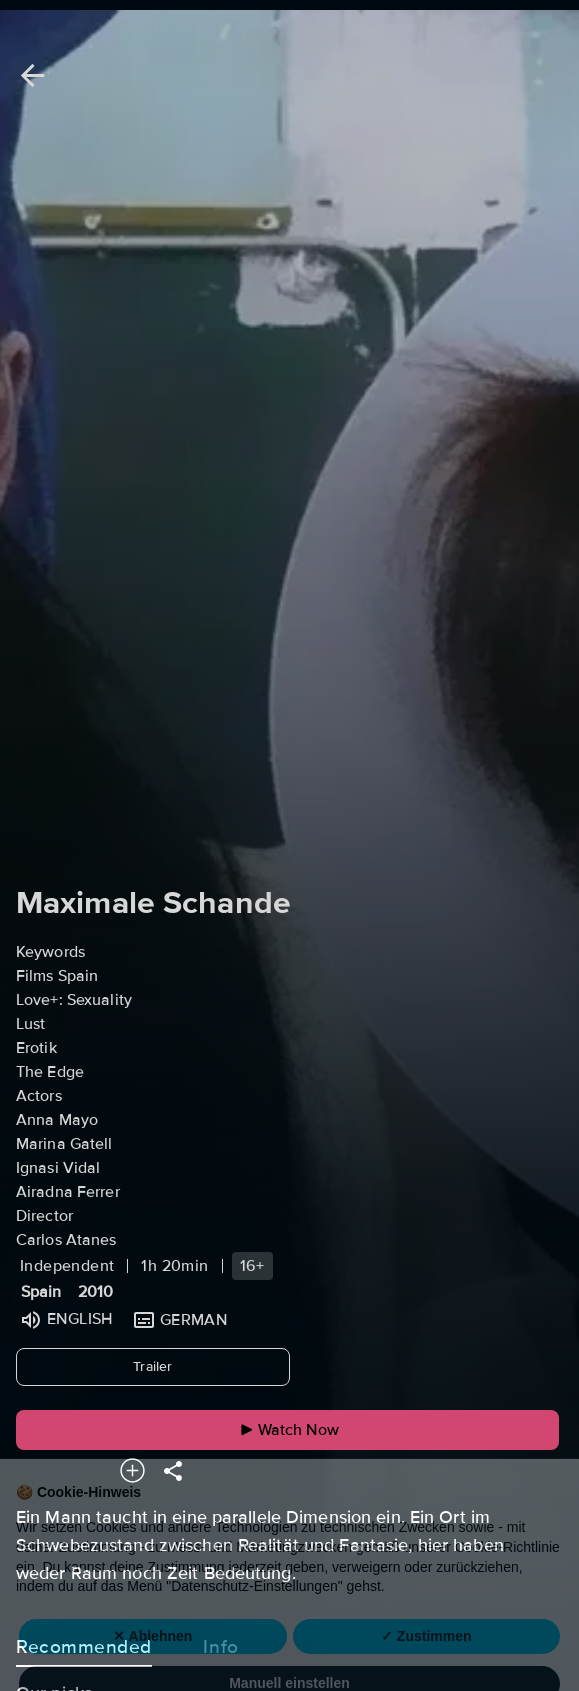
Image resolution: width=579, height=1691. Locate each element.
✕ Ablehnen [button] (152, 1650)
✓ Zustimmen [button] (426, 1650)
